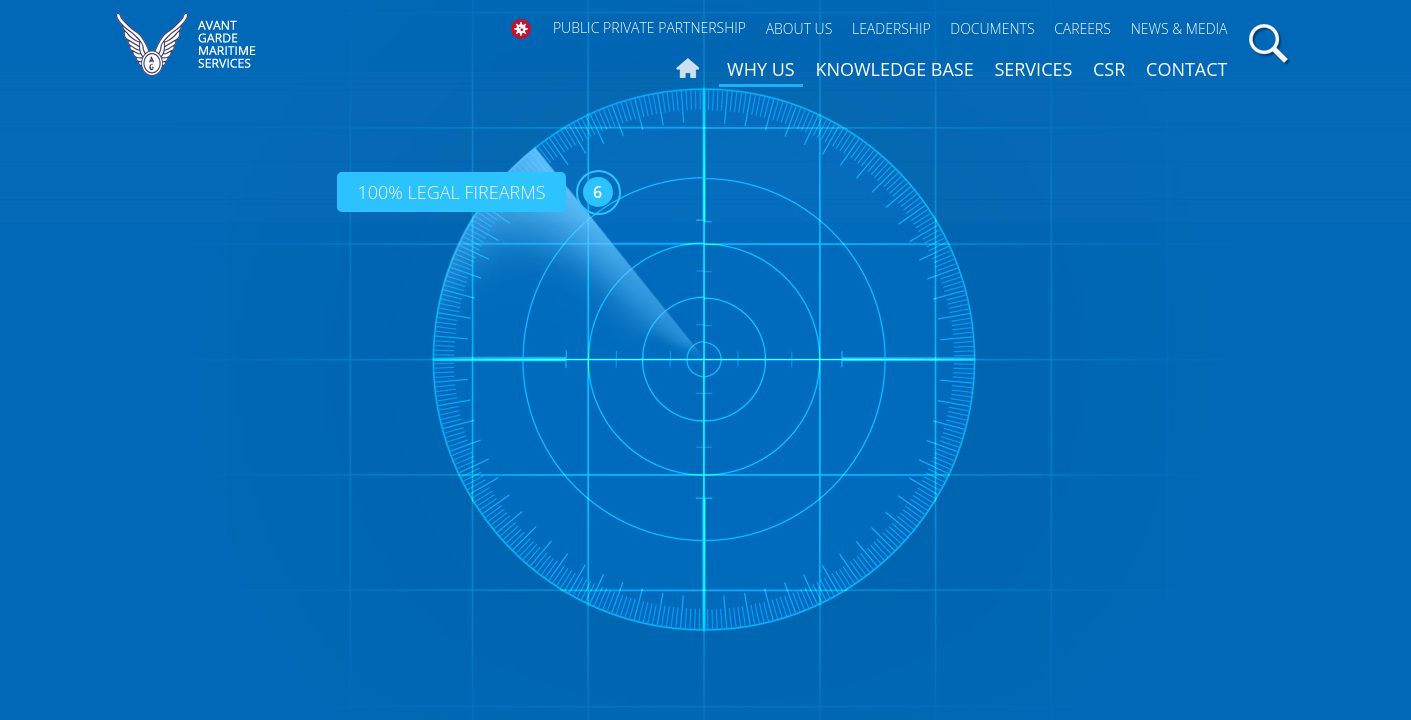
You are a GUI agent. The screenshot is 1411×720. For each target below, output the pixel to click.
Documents (992, 28)
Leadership (891, 28)
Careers (1082, 28)
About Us (799, 28)
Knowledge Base (894, 69)
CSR (1109, 69)
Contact (1186, 69)
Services (1033, 69)
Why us (761, 69)
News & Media (1179, 28)
